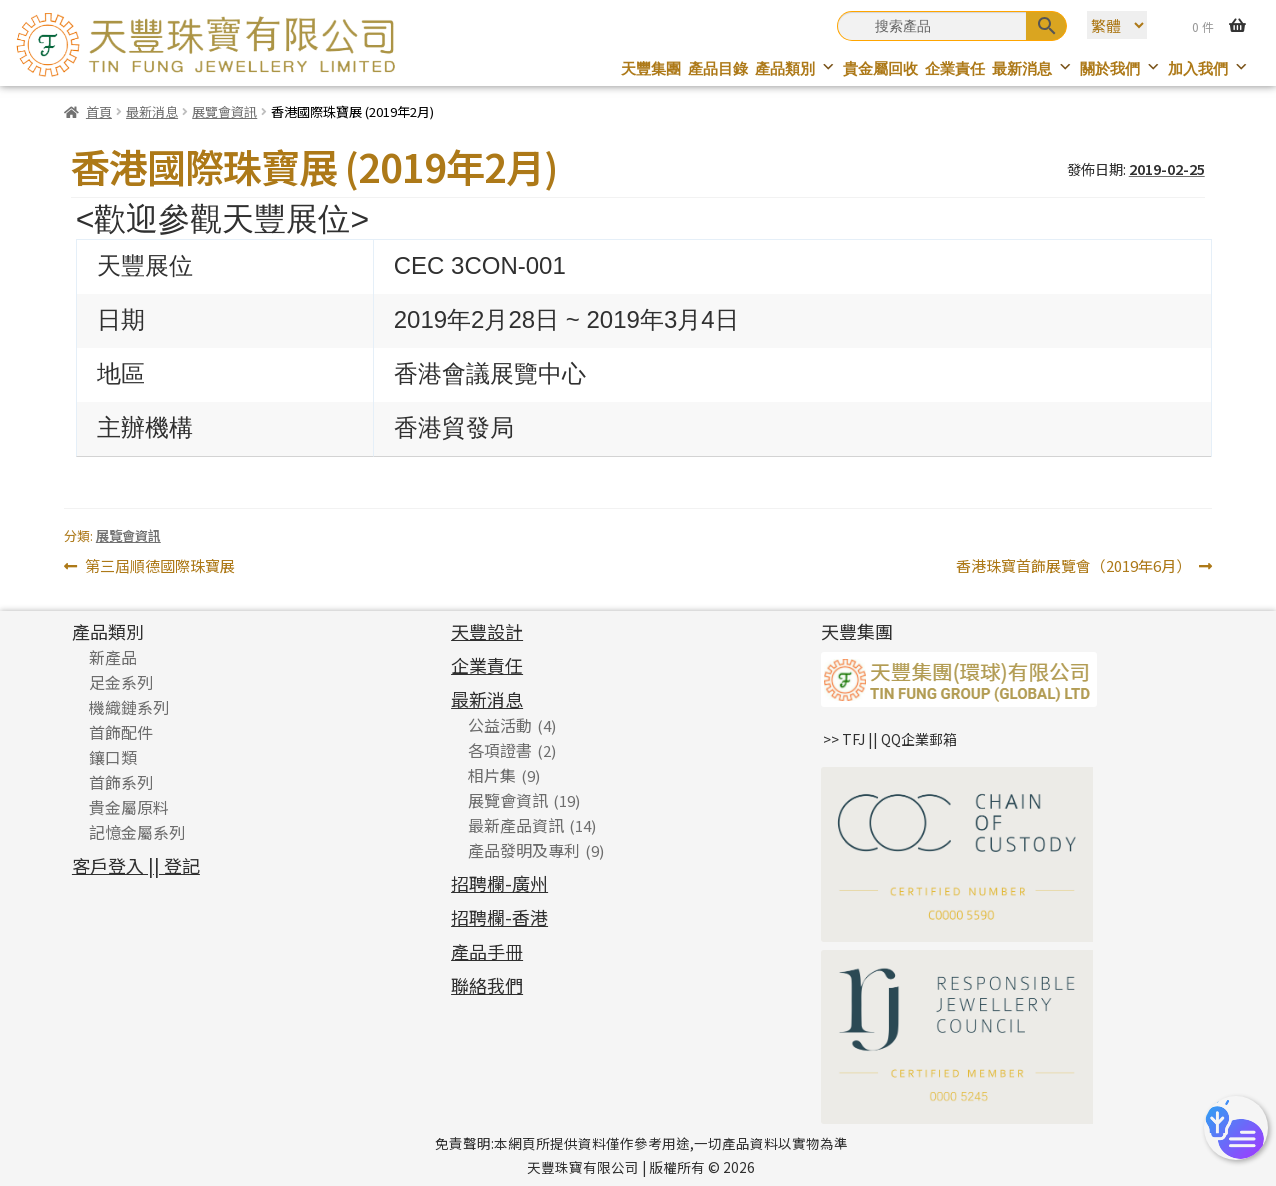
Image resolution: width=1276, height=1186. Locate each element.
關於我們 (1120, 68)
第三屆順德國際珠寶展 (159, 566)
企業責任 (955, 68)
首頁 (99, 111)
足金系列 (121, 682)
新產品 (113, 657)
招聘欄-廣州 (499, 883)
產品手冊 (487, 951)
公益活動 (500, 725)
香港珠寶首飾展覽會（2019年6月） (1073, 566)
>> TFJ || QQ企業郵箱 (890, 739)
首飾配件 (121, 732)
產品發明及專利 (524, 850)
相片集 (492, 775)
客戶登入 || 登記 (136, 865)
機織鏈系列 (129, 707)
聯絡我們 (487, 985)
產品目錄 (718, 68)
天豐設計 (487, 631)
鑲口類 (113, 757)
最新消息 (1032, 68)
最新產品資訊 (516, 825)
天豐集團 (651, 68)
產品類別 (795, 68)
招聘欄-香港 (499, 917)
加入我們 (1208, 68)
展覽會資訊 (224, 111)
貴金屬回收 (880, 68)
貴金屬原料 (129, 807)
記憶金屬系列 (137, 832)
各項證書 (500, 750)
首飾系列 (121, 782)
